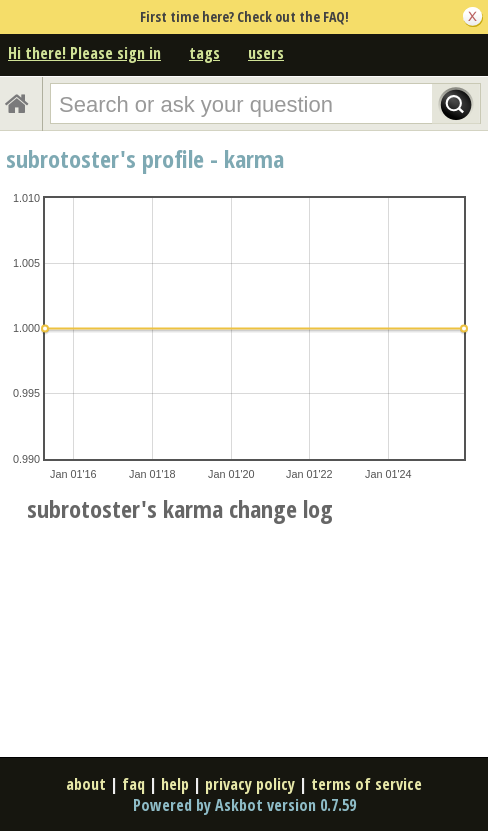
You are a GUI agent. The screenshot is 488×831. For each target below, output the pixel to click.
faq (133, 784)
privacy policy (250, 784)
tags (204, 53)
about (86, 784)
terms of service (366, 784)
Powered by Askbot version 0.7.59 (244, 805)
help (175, 784)
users (266, 53)
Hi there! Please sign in (84, 53)
